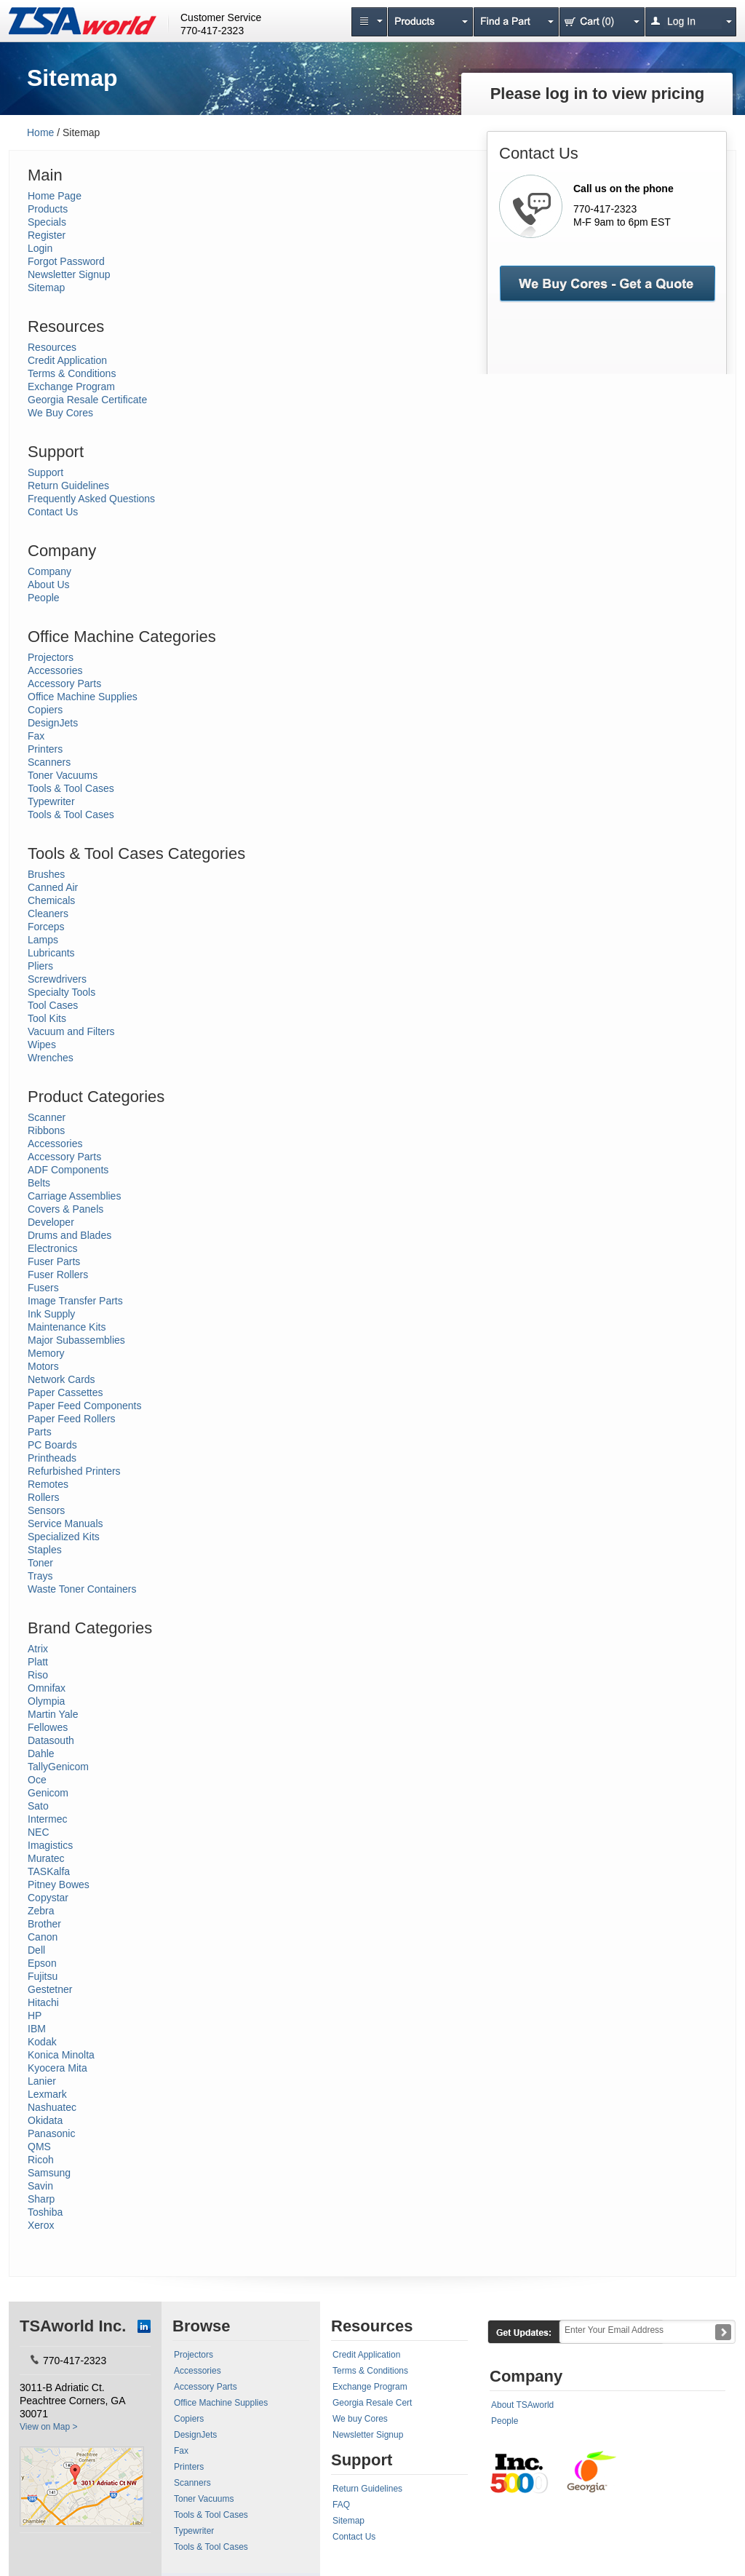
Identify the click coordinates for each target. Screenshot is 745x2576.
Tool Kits (47, 1018)
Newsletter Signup (69, 274)
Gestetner (50, 1989)
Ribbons (46, 1130)
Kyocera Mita (57, 2068)
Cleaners (48, 913)
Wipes (42, 1044)
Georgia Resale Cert (372, 2403)
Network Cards (61, 1379)
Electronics (52, 1248)
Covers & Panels (65, 1209)
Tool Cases (53, 1005)
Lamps (43, 940)
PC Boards (52, 1445)
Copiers (45, 710)
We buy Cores (360, 2419)
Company (49, 571)
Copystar (48, 1897)
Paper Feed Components (84, 1405)
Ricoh (41, 2159)
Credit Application (67, 360)
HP (34, 2015)
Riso (38, 1675)
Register (46, 235)
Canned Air (53, 887)
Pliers (40, 966)
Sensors (46, 1510)
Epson (42, 1963)
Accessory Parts (64, 683)
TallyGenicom (58, 1766)
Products (48, 209)
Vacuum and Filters (71, 1031)
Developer (51, 1222)
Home (40, 132)
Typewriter (51, 801)
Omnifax (46, 1688)
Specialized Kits (64, 1536)
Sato (38, 1806)
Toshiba (45, 2212)
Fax (36, 736)
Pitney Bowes (58, 1884)
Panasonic (51, 2133)
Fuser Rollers (58, 1274)
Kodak (42, 2042)
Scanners (49, 762)
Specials (47, 222)
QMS (39, 2146)
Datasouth (51, 1740)
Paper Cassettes (65, 1392)
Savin (40, 2186)
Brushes (46, 874)
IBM (37, 2028)
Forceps (46, 926)
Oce (37, 1780)
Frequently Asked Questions (91, 498)
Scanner (46, 1117)
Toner (40, 1563)
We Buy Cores (60, 413)
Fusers (43, 1287)
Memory (46, 1353)
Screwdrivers (57, 979)
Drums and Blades (69, 1235)
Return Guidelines (68, 485)
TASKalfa (49, 1871)
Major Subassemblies (76, 1340)
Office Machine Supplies (83, 696)
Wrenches (50, 1057)
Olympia (46, 1701)
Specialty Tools (61, 992)
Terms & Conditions (72, 373)
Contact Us (53, 512)
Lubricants (51, 953)
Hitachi (43, 2002)
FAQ (341, 2505)
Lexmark (47, 2094)
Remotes (48, 1484)
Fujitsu (42, 1976)
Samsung (49, 2173)
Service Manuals (65, 1523)
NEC (38, 1832)
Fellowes (48, 1727)
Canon (42, 1937)
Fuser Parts (54, 1261)
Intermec (47, 1819)
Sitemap (46, 287)
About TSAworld (522, 2405)
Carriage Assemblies (74, 1196)
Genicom (48, 1793)
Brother (44, 1924)
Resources (52, 347)
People (44, 597)
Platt (38, 1662)
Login (40, 248)
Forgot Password (66, 261)
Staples (45, 1549)
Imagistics (50, 1845)
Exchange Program (71, 386)
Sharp (41, 2199)
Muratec (46, 1858)
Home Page (54, 196)
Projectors (50, 657)
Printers (45, 749)
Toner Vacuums (62, 775)
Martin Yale (53, 1714)
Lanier (42, 2081)
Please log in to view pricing (597, 93)
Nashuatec (52, 2107)
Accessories (55, 670)
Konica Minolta (61, 2055)
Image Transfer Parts (75, 1301)
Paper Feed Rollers (72, 1418)
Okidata (45, 2120)
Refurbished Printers (74, 1471)
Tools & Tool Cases (71, 788)
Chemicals (51, 900)
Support (45, 472)
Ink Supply (51, 1314)
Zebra (41, 1911)
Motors (43, 1366)
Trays (40, 1576)
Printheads (52, 1458)
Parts (40, 1432)
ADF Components (68, 1170)
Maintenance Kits (66, 1327)
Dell (36, 1950)
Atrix (38, 1648)
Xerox (41, 2225)
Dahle (41, 1753)
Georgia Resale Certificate (87, 399)
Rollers (44, 1497)
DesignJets (53, 723)
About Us (49, 584)
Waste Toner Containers (82, 1589)
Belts (39, 1183)
